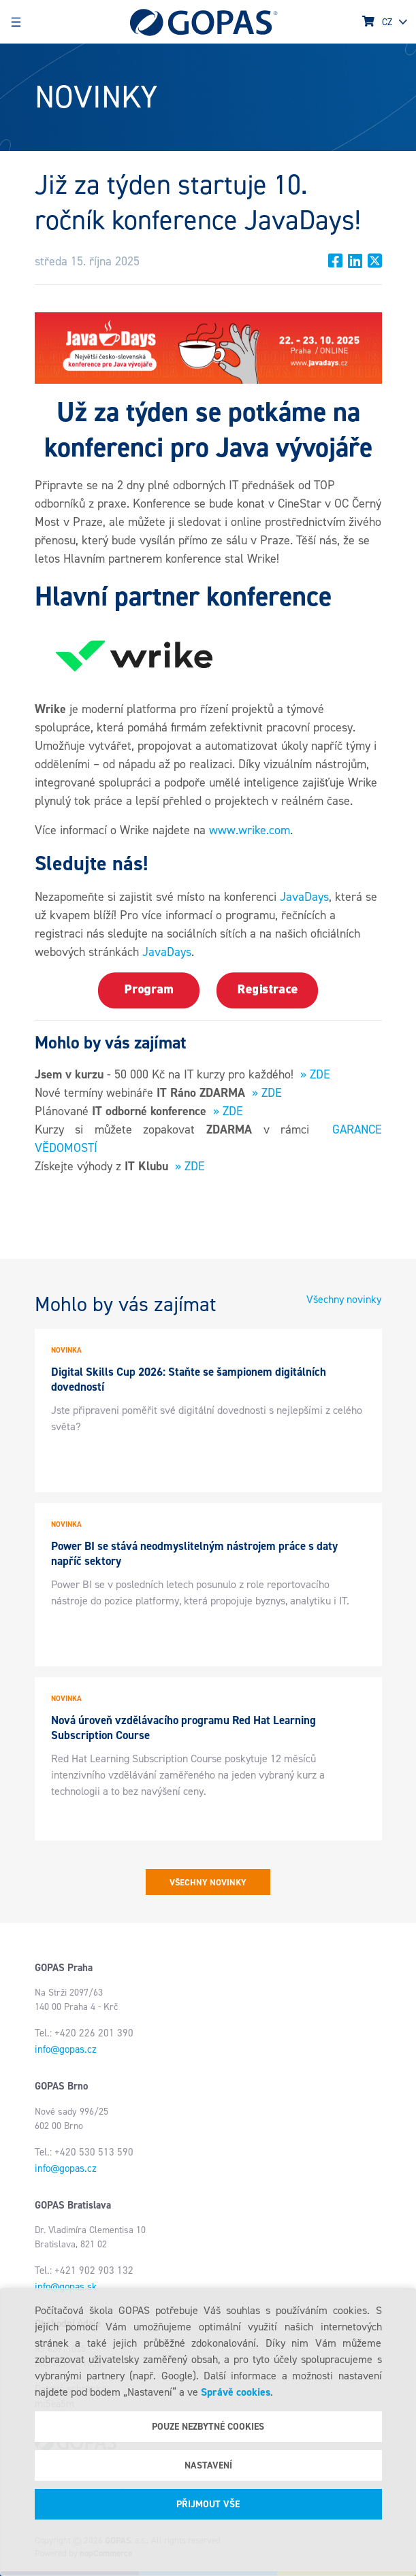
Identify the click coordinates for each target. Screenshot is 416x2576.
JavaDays (304, 897)
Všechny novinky (343, 1299)
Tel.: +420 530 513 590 (84, 2152)
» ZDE (315, 1074)
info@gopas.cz (66, 2049)
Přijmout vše (208, 2504)
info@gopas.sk (66, 2287)
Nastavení (208, 2465)
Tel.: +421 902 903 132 (84, 2270)
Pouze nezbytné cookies (208, 2426)
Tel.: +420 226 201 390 (84, 2033)
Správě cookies (235, 2392)
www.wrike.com (249, 830)
